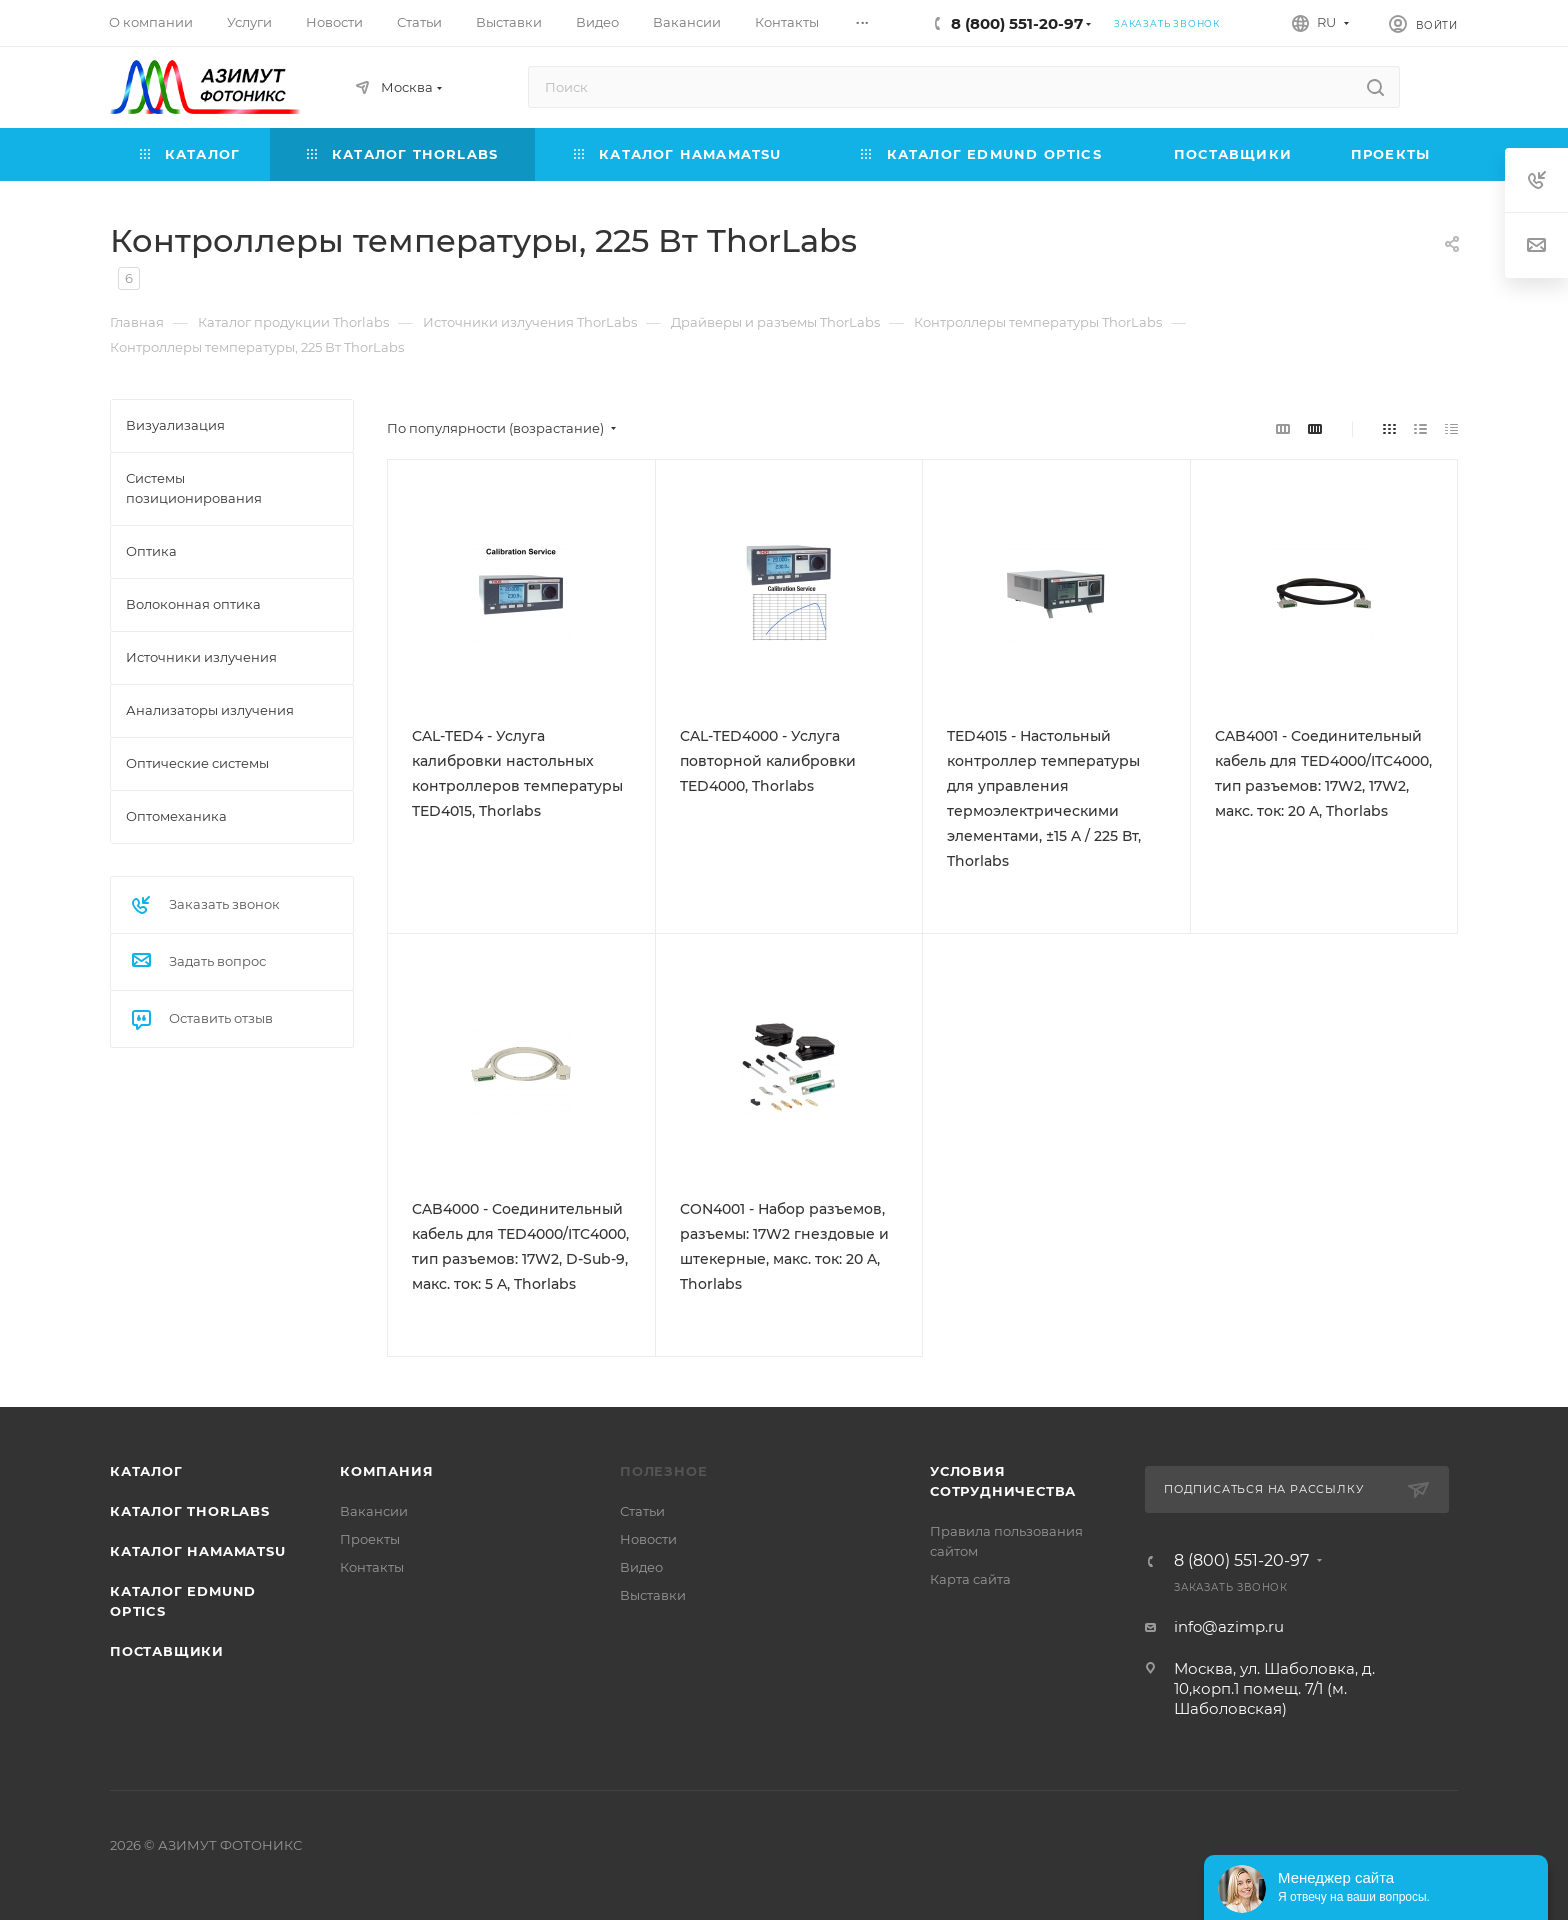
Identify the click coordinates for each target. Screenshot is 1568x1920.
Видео (641, 1567)
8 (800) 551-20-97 (1017, 23)
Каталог (146, 1471)
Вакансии (374, 1511)
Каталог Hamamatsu (198, 1551)
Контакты (372, 1567)
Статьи (642, 1511)
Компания (386, 1471)
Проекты (370, 1539)
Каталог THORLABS (190, 1511)
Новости (648, 1539)
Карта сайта (970, 1579)
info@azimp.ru (1229, 1626)
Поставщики (167, 1651)
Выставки (653, 1595)
